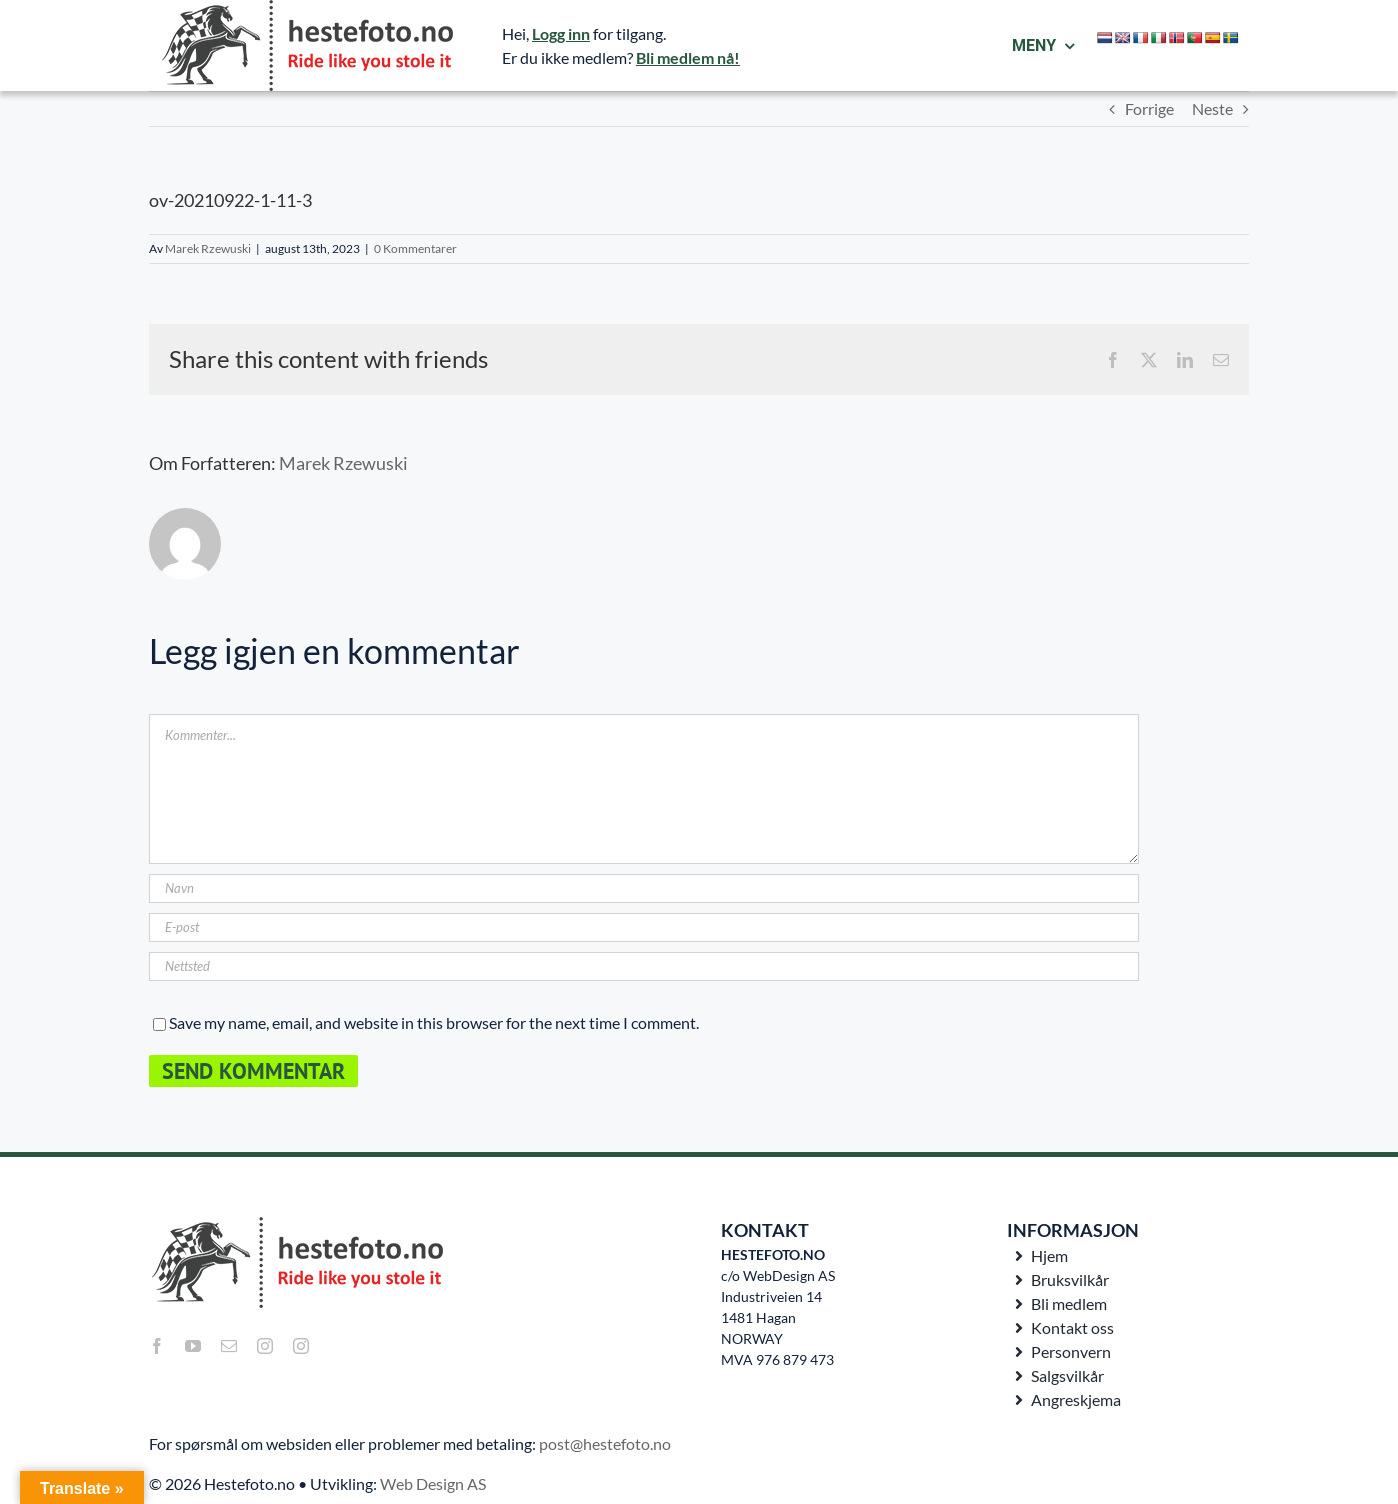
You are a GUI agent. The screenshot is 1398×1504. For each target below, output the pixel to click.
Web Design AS (433, 1483)
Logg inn (561, 33)
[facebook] (157, 1346)
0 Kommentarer (415, 248)
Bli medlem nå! (688, 57)
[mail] (229, 1346)
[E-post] (644, 927)
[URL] (644, 966)
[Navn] (644, 888)
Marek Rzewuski (208, 248)
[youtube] (193, 1346)
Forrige (1149, 108)
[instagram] (265, 1346)
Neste (1212, 108)
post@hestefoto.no (605, 1443)
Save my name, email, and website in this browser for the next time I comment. (434, 1022)
